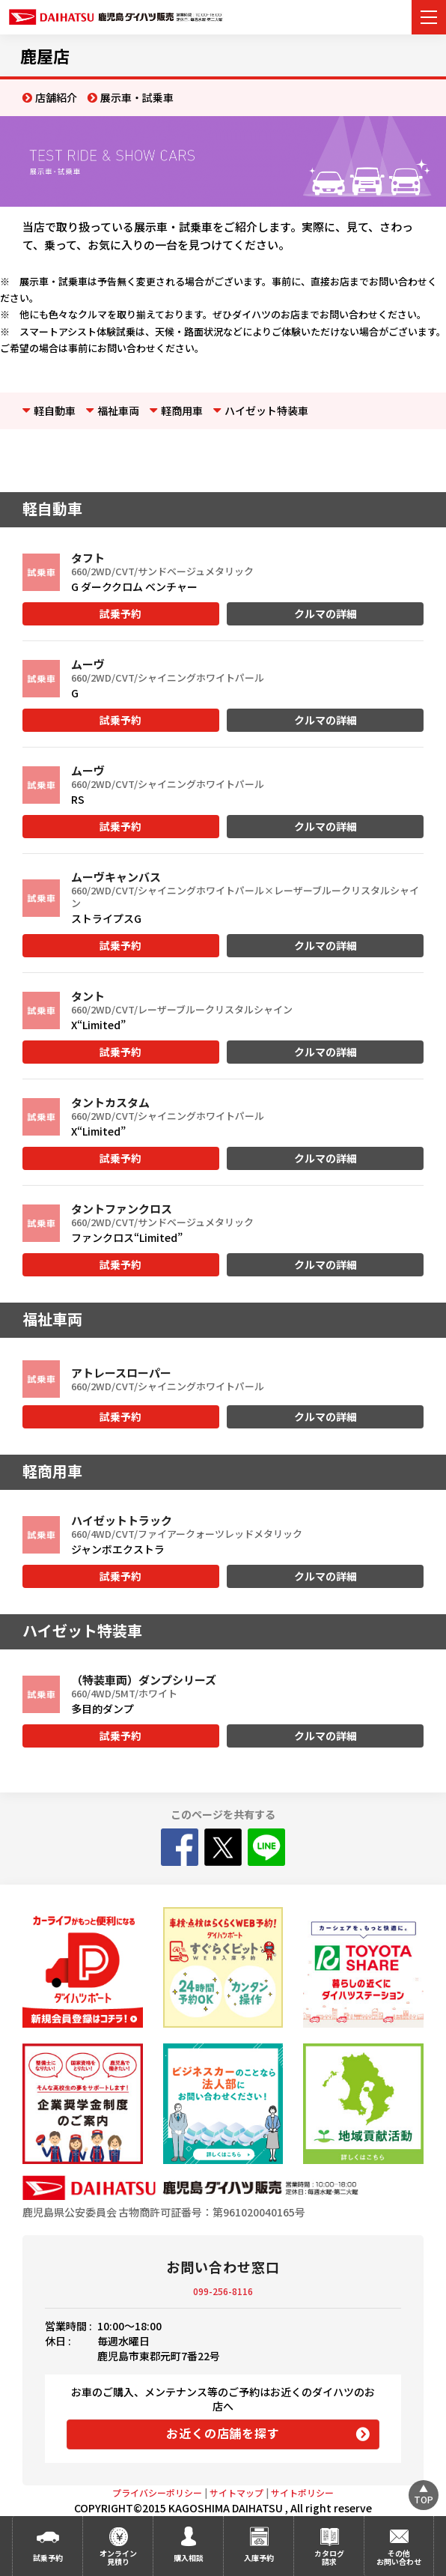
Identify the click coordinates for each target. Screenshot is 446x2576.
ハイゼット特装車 (266, 410)
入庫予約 (259, 2557)
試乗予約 (120, 613)
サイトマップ (236, 2492)
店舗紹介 (56, 97)
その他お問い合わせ (398, 2557)
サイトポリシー (302, 2492)
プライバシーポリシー (157, 2492)
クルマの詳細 (325, 613)
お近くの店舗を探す (222, 2433)
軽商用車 (182, 410)
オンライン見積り (118, 2557)
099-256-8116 (223, 2291)
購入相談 (189, 2557)
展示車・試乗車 (137, 97)
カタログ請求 (329, 2557)
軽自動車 (55, 410)
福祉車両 (118, 410)
